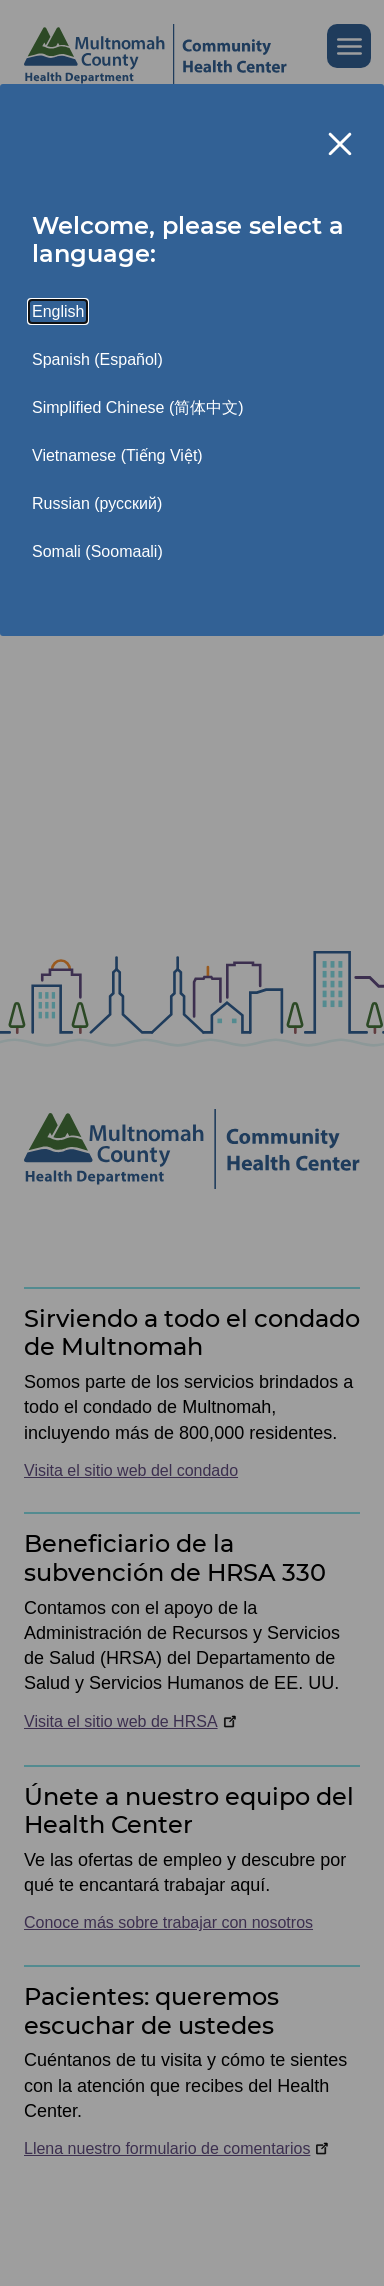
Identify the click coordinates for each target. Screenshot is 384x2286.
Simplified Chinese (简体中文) (138, 407)
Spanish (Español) (97, 359)
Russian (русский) (97, 503)
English (58, 311)
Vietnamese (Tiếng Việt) (117, 455)
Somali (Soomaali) (97, 551)
